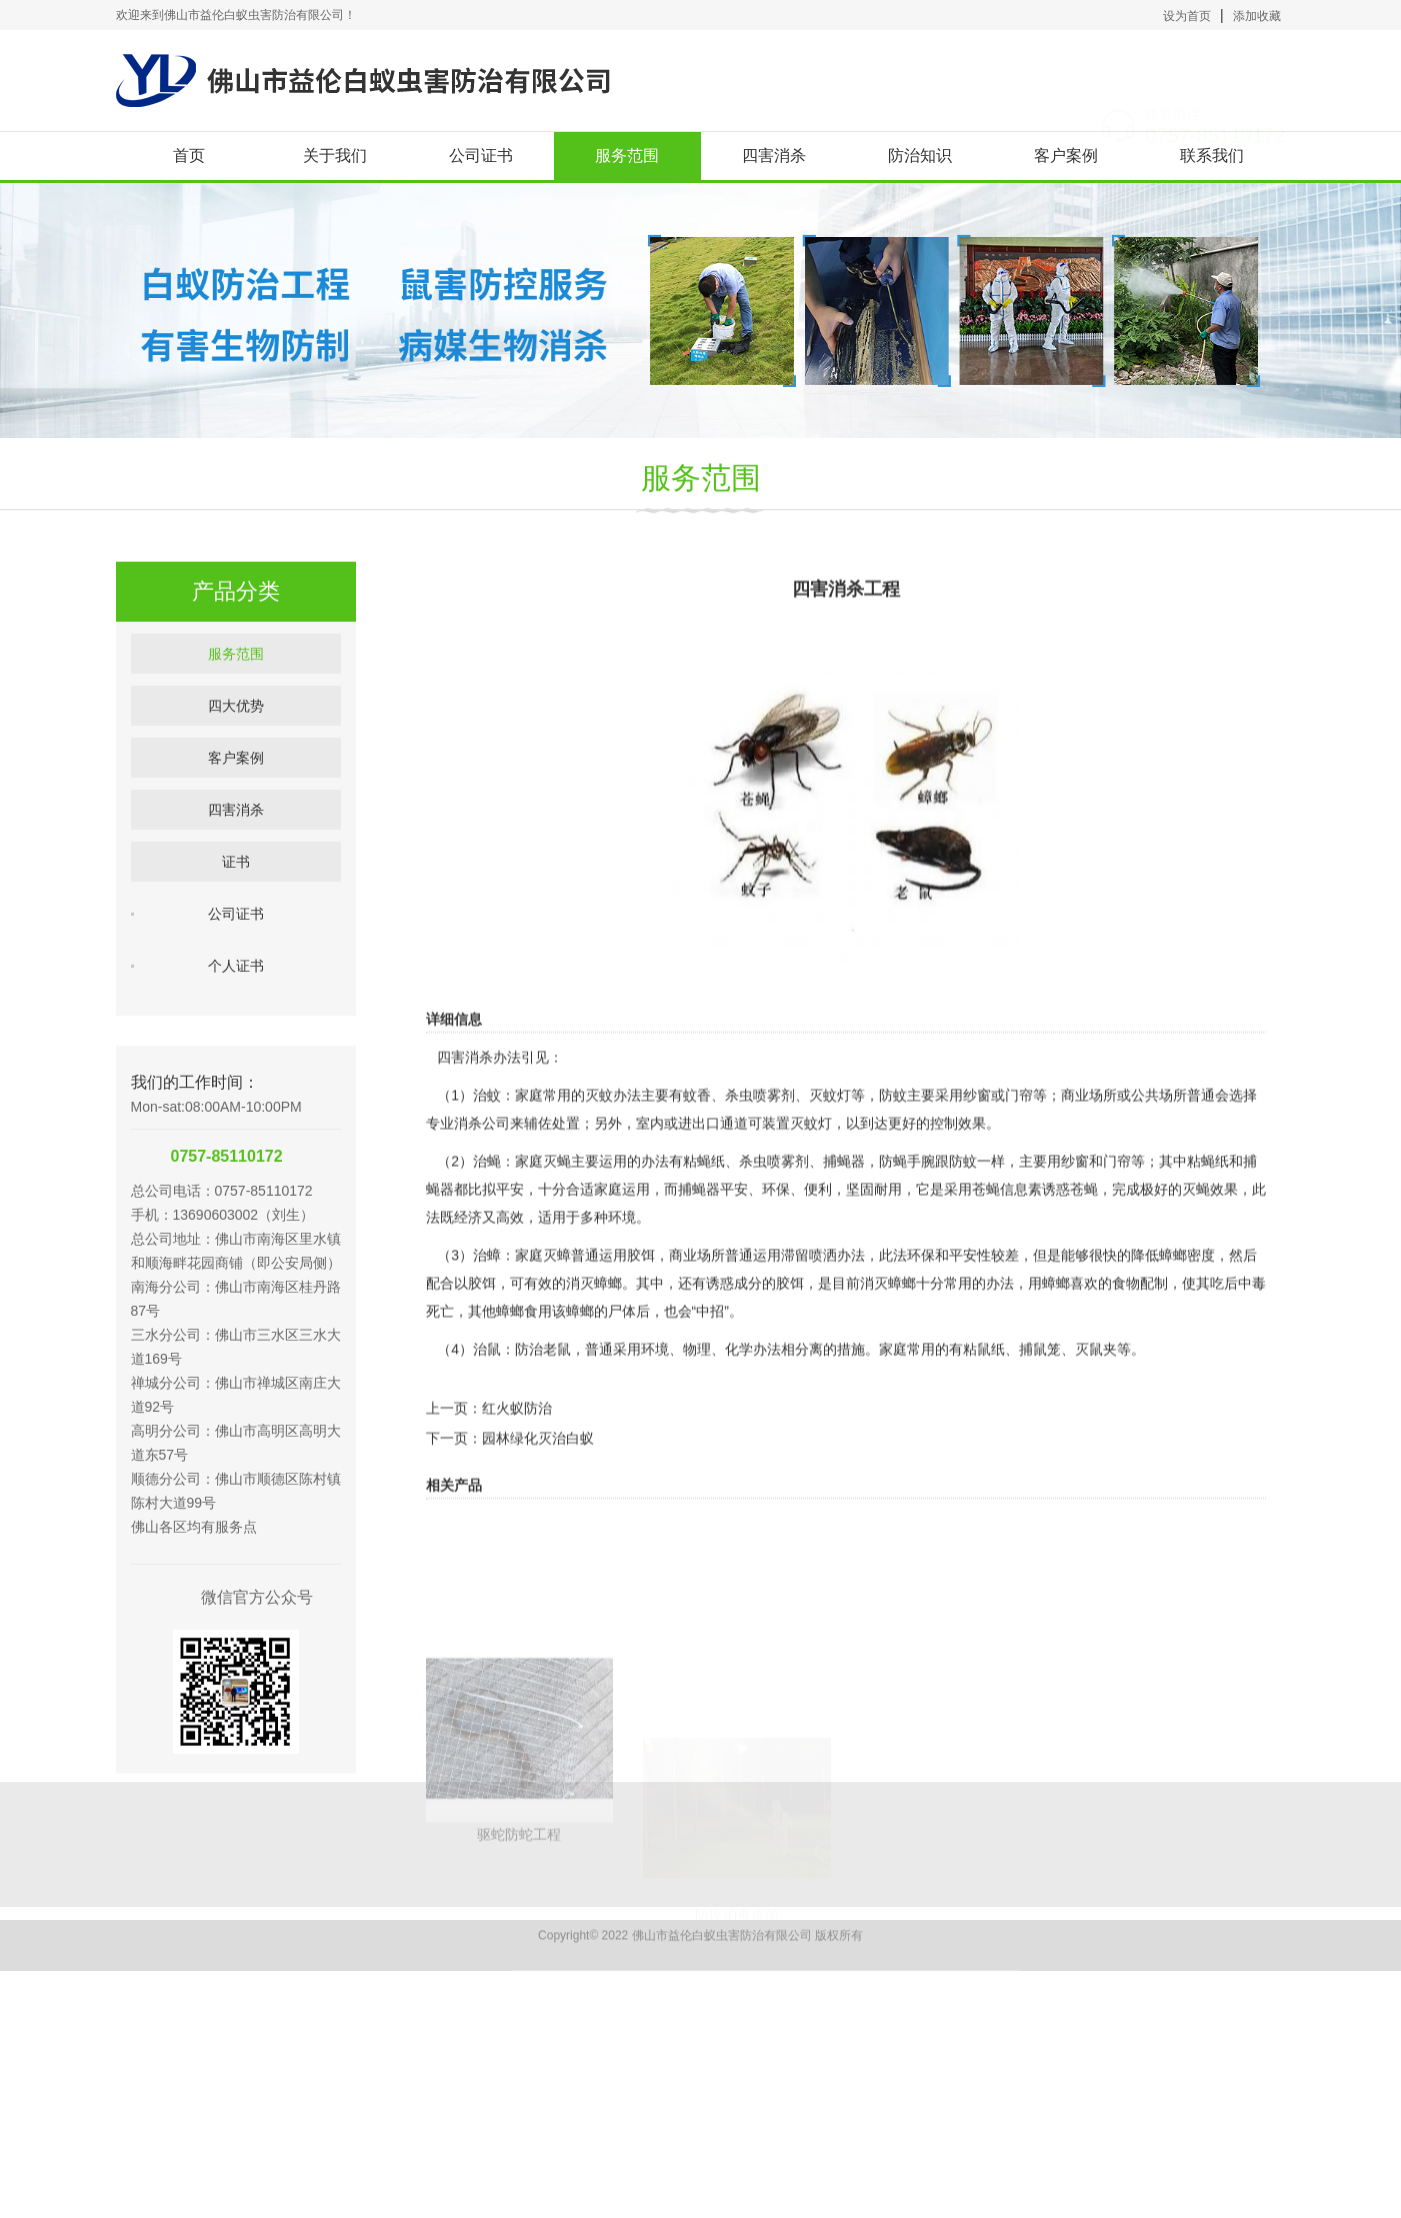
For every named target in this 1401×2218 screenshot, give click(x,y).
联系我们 (1212, 155)
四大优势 (236, 768)
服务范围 (627, 155)
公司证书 (481, 155)
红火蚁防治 (517, 1468)
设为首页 (1187, 16)
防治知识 (920, 155)
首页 (189, 155)
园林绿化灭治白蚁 (538, 1498)
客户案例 (1066, 155)
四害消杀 (774, 155)
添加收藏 (1257, 16)
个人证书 (236, 1028)
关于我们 (335, 155)
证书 (236, 924)
